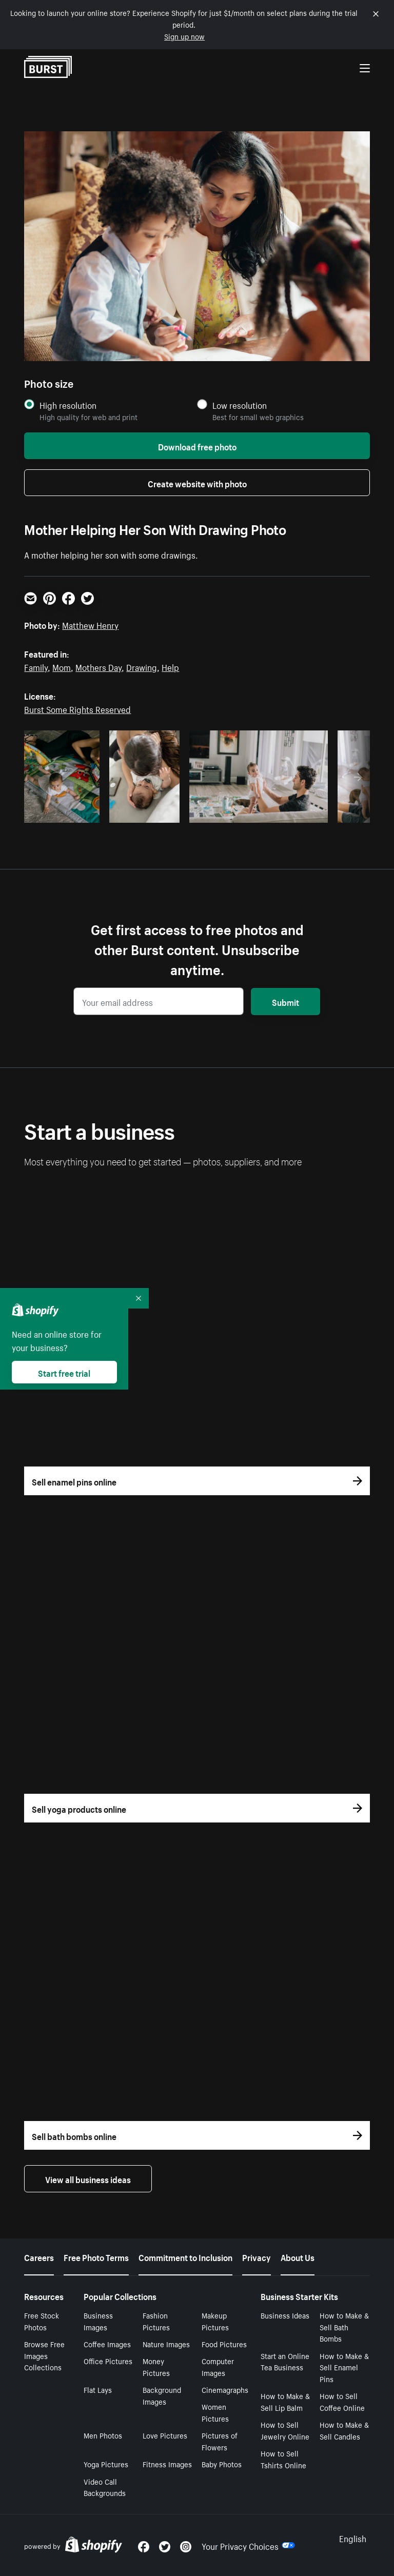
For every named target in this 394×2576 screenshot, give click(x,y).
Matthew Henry (90, 624)
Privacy (256, 2256)
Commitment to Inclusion (185, 2256)
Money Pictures (156, 2366)
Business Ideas (285, 2315)
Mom (61, 666)
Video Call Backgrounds (105, 2487)
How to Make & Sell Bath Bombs (344, 2326)
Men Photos (103, 2435)
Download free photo (197, 445)
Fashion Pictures (156, 2320)
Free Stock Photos (41, 2320)
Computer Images (218, 2366)
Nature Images (166, 2343)
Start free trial (64, 1372)
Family (36, 666)
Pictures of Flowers (220, 2440)
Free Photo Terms (96, 2256)
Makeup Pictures (215, 2320)
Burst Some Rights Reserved (77, 708)
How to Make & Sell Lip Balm (285, 2401)
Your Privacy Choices (248, 2545)
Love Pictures (165, 2435)
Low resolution (239, 405)
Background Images (162, 2395)
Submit (285, 1001)
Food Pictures (224, 2343)
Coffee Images (107, 2343)
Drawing (141, 666)
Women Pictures (215, 2412)
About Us (297, 2256)
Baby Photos (222, 2463)
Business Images (98, 2320)
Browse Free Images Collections (44, 2355)
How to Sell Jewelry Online (285, 2430)
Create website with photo (197, 482)
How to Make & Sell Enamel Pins (344, 2367)
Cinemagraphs (225, 2389)
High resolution (68, 405)
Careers (39, 2256)
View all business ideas (88, 2178)
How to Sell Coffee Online (342, 2401)
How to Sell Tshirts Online (283, 2458)
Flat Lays (98, 2389)
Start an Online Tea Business (285, 2361)
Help (170, 666)
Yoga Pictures (106, 2463)
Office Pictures (108, 2360)
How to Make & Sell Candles (344, 2430)
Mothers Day (98, 666)
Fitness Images (167, 2463)
